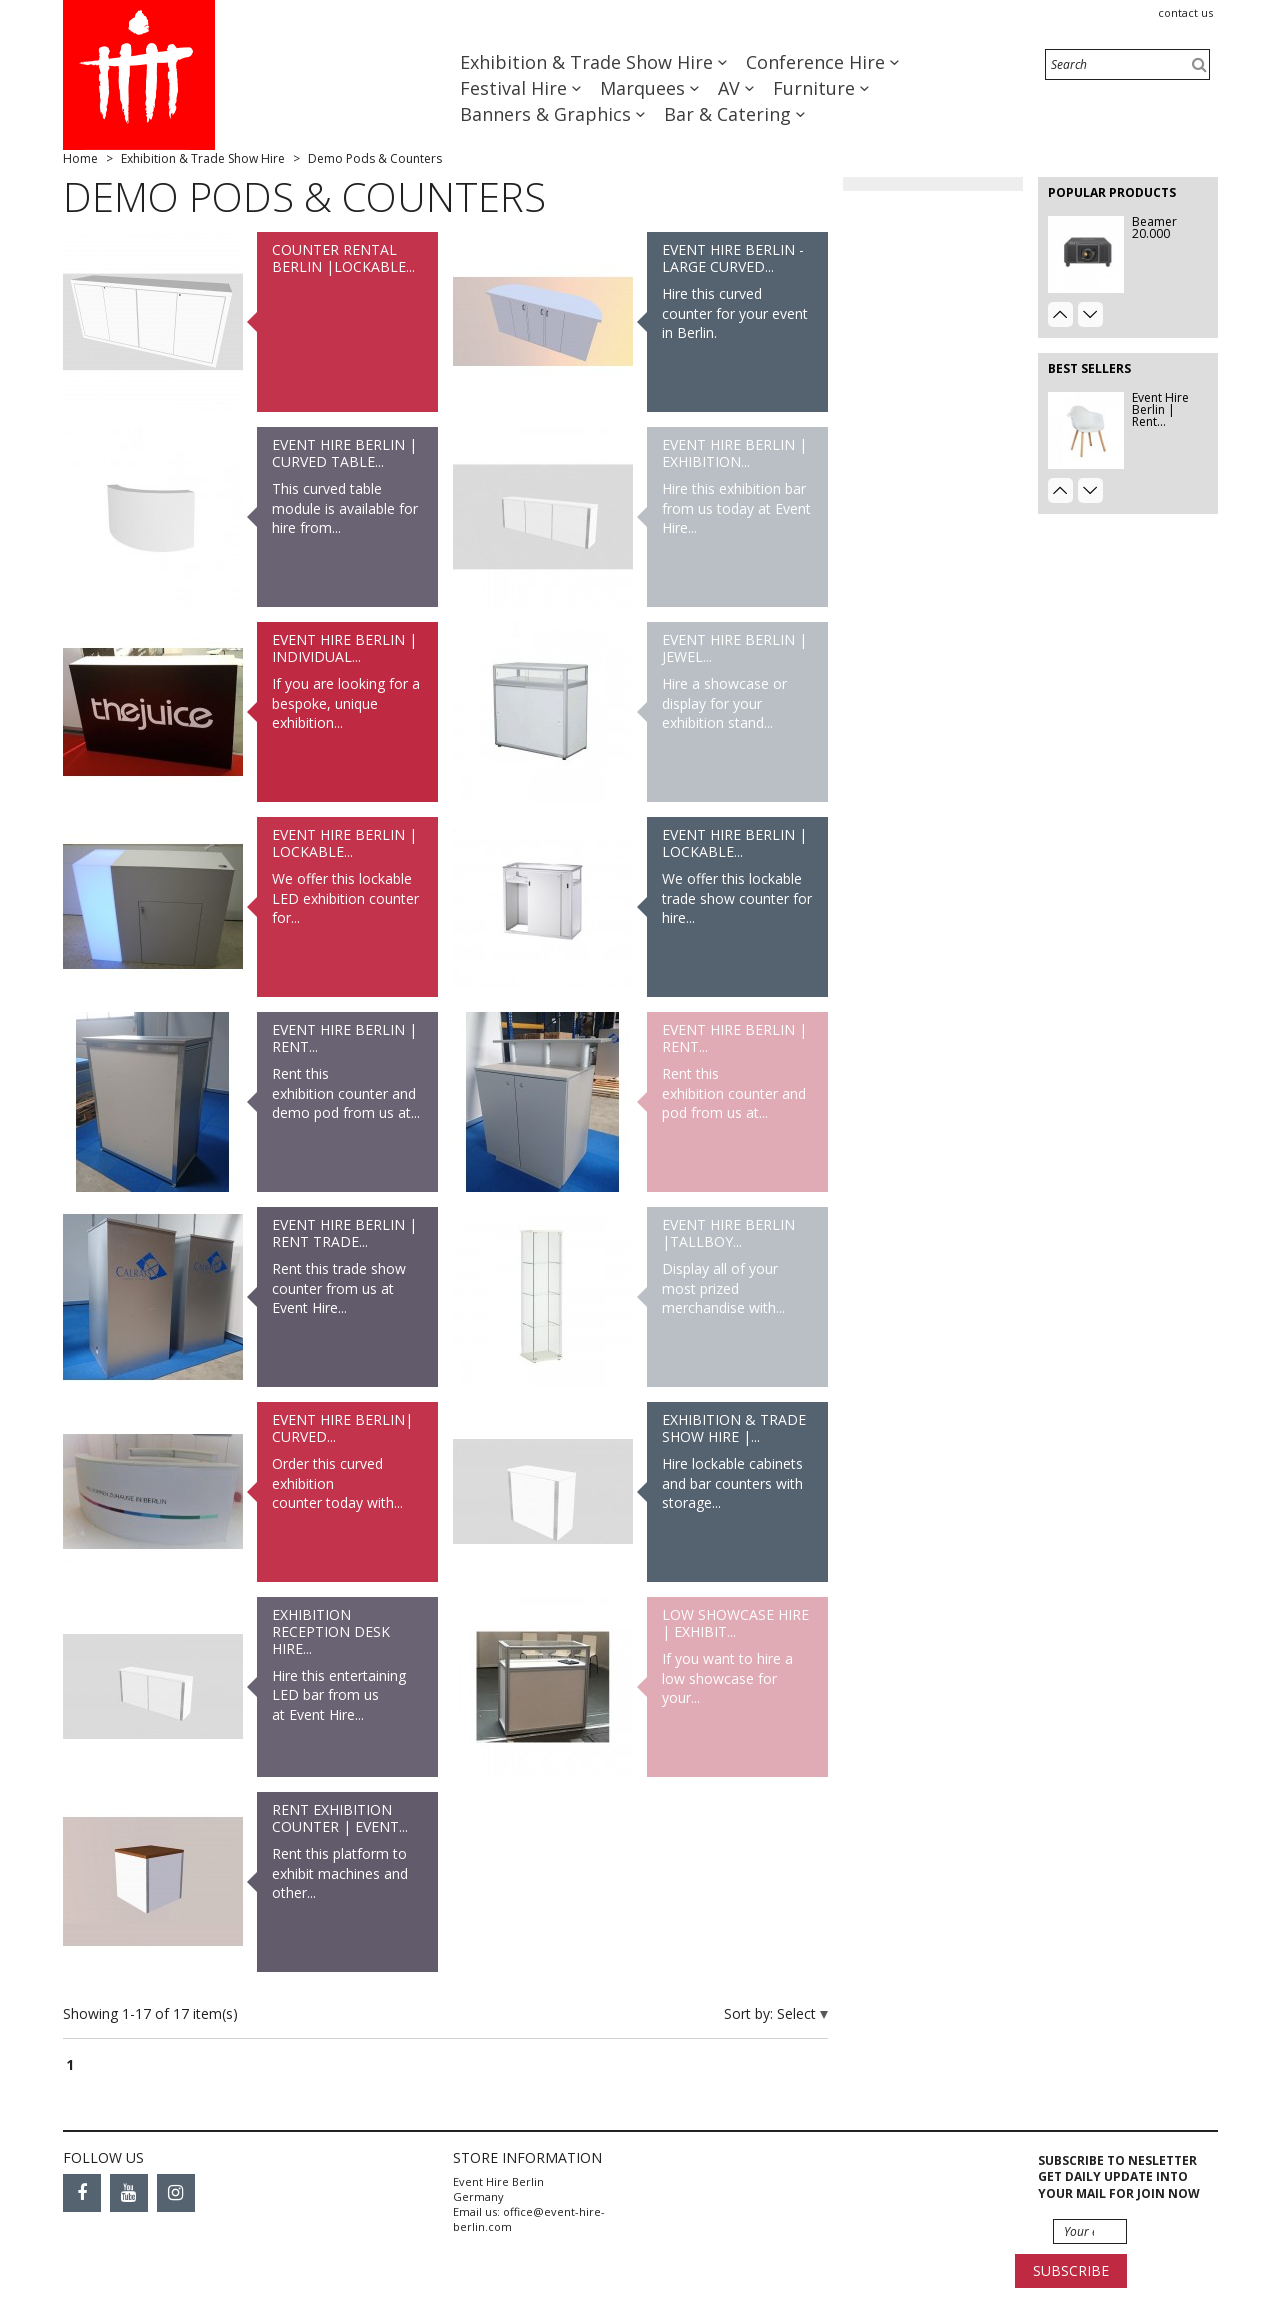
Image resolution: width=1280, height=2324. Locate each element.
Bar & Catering (730, 114)
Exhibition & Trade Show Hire (589, 62)
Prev (1060, 314)
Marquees (645, 88)
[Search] (1127, 64)
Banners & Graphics (548, 114)
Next (1090, 314)
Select (798, 2013)
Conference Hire (818, 62)
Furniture (816, 88)
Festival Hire (516, 88)
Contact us (1185, 12)
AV (731, 88)
